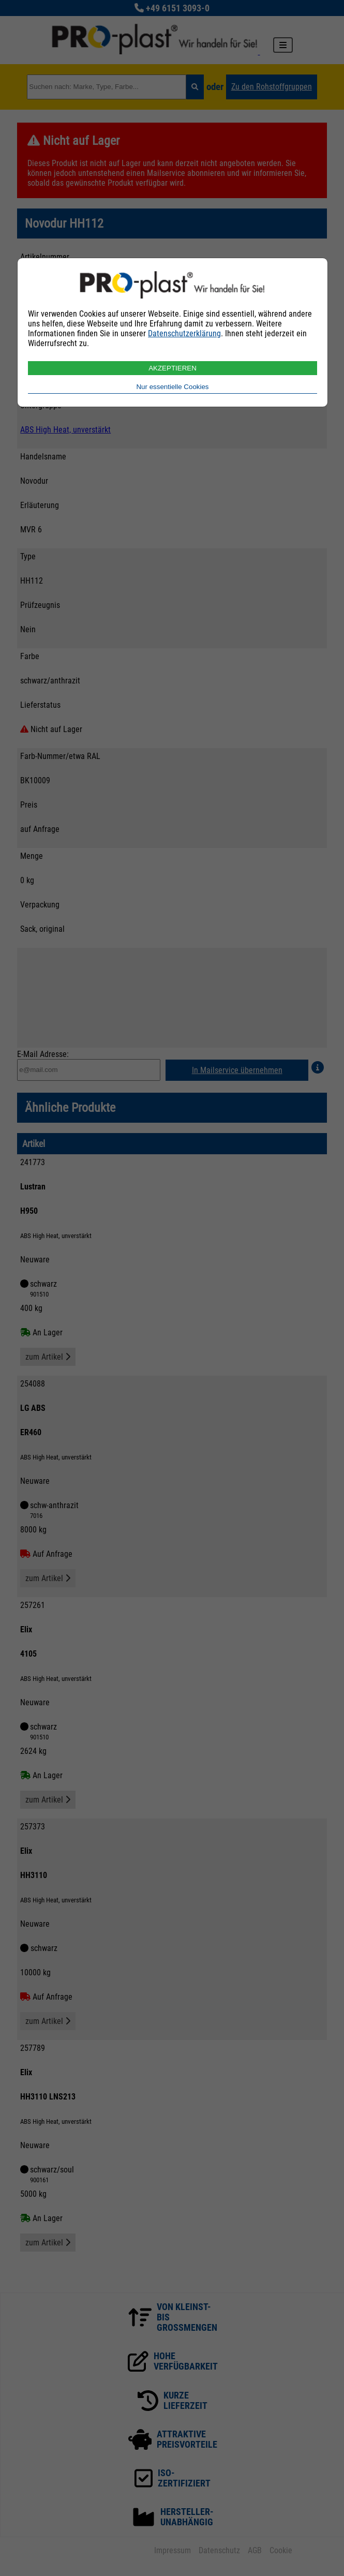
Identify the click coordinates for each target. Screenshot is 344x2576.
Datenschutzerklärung (184, 333)
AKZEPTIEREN (172, 368)
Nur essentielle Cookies (172, 387)
